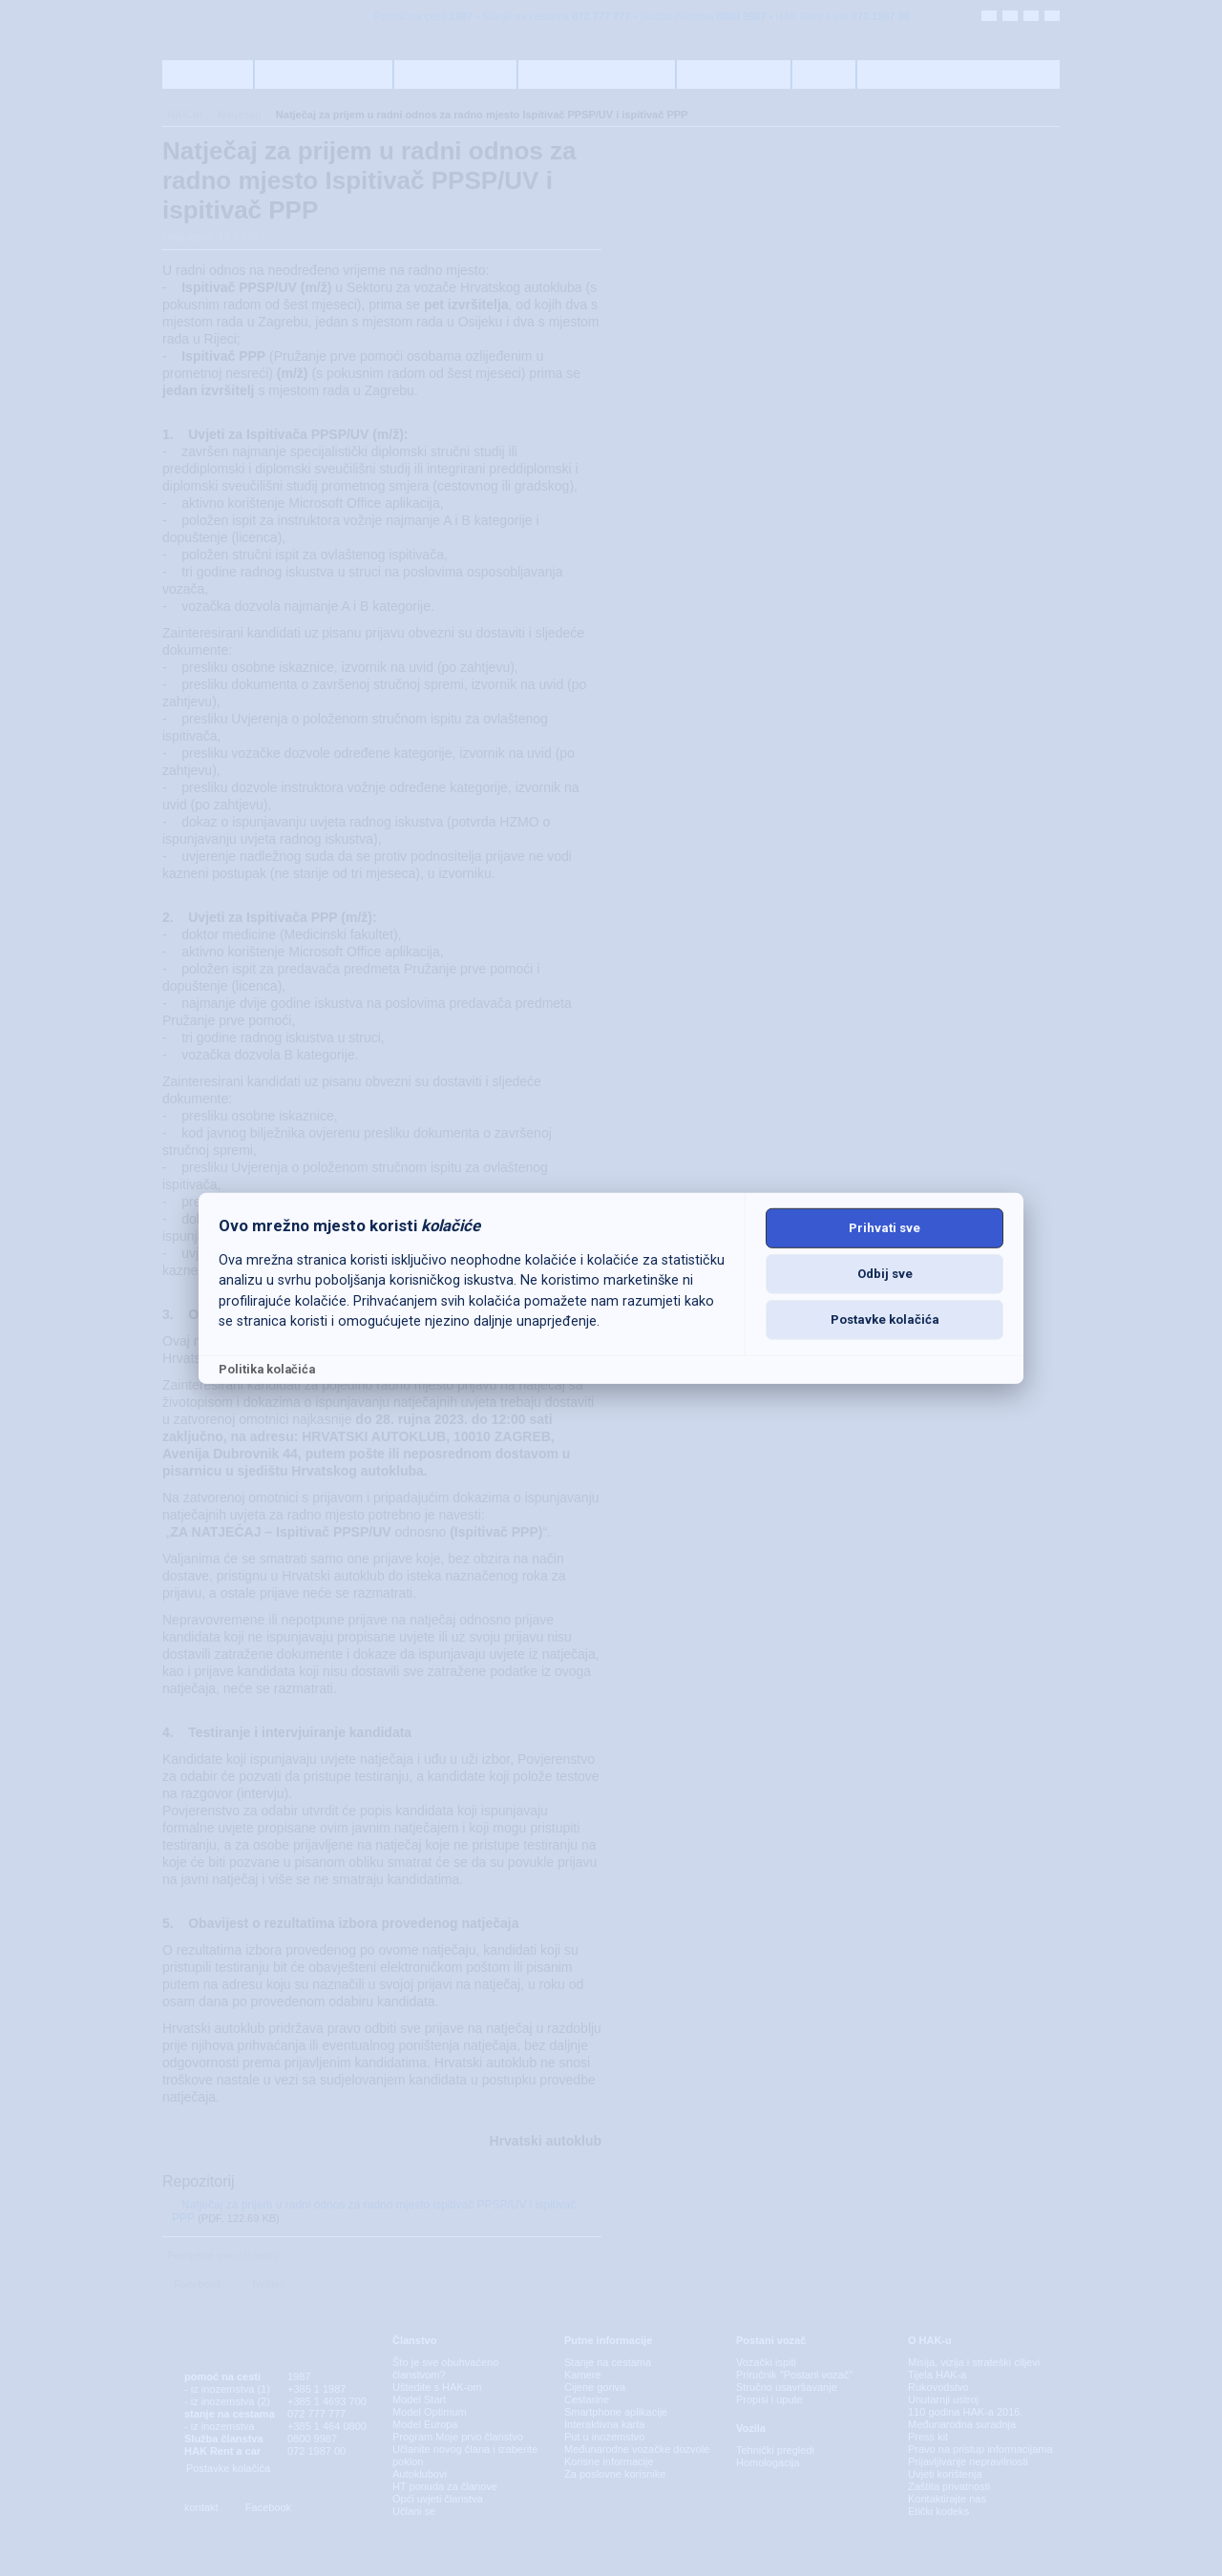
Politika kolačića (267, 1369)
